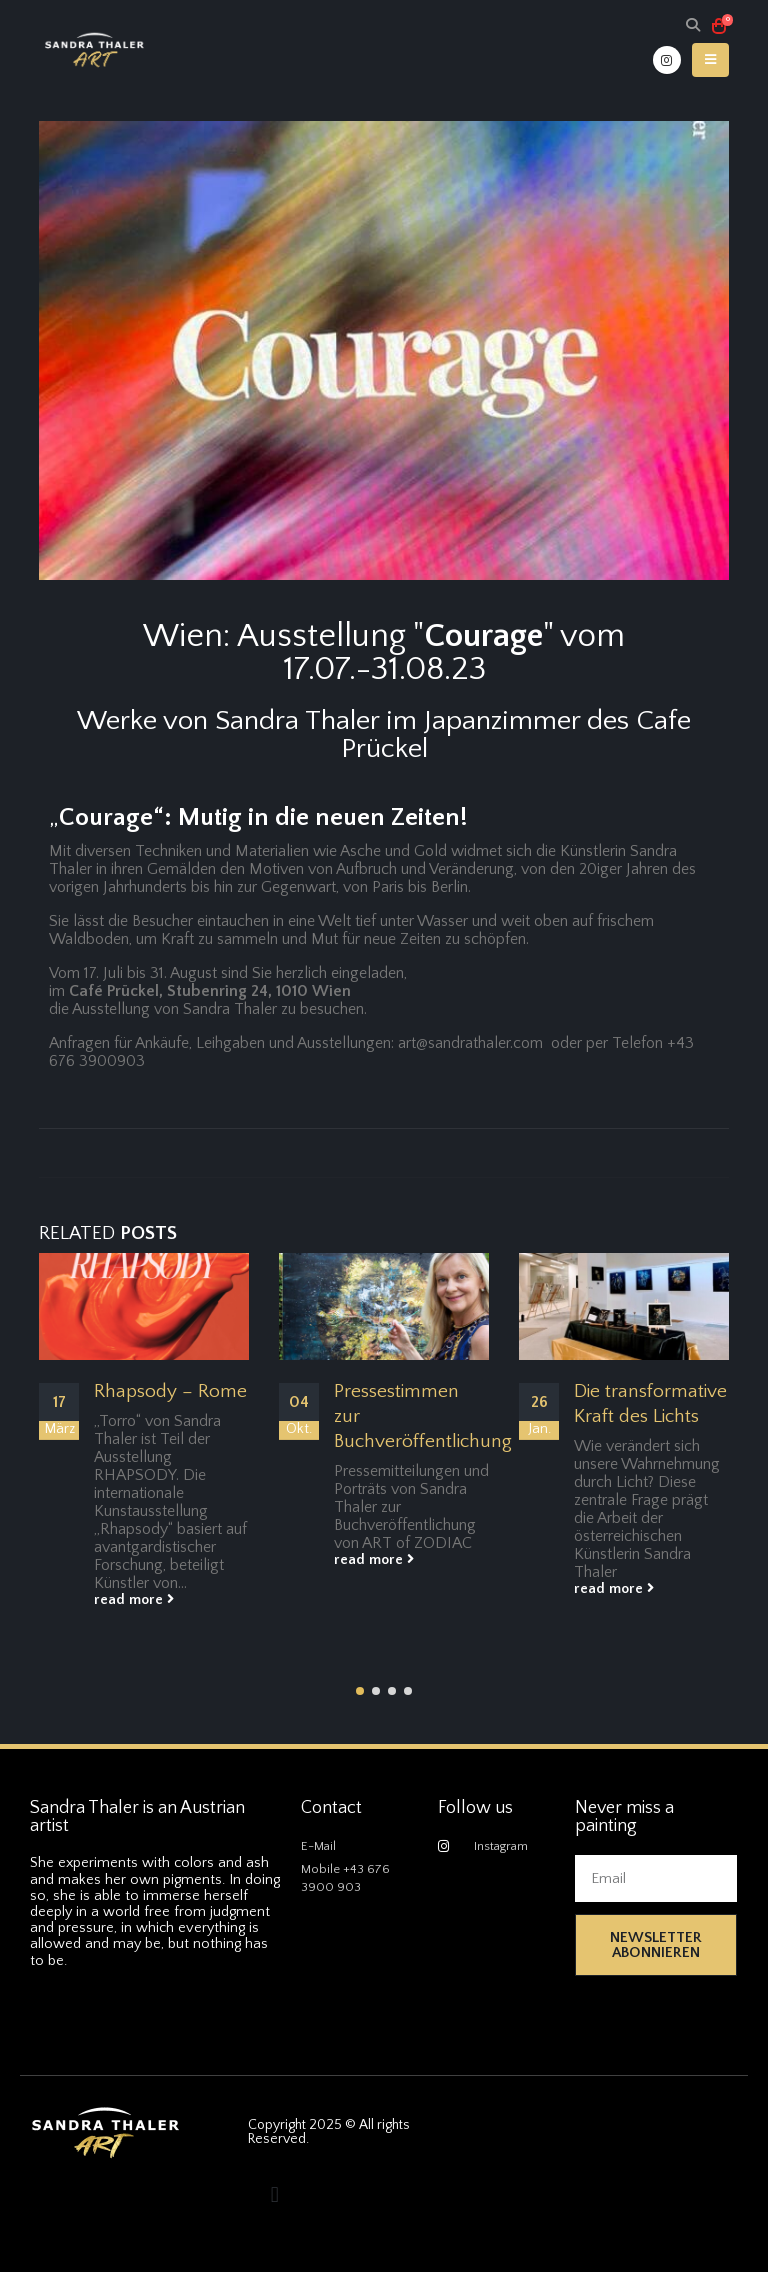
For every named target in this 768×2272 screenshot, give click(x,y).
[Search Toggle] (692, 26)
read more (134, 1600)
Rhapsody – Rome (170, 1391)
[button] (360, 1691)
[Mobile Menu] (710, 60)
